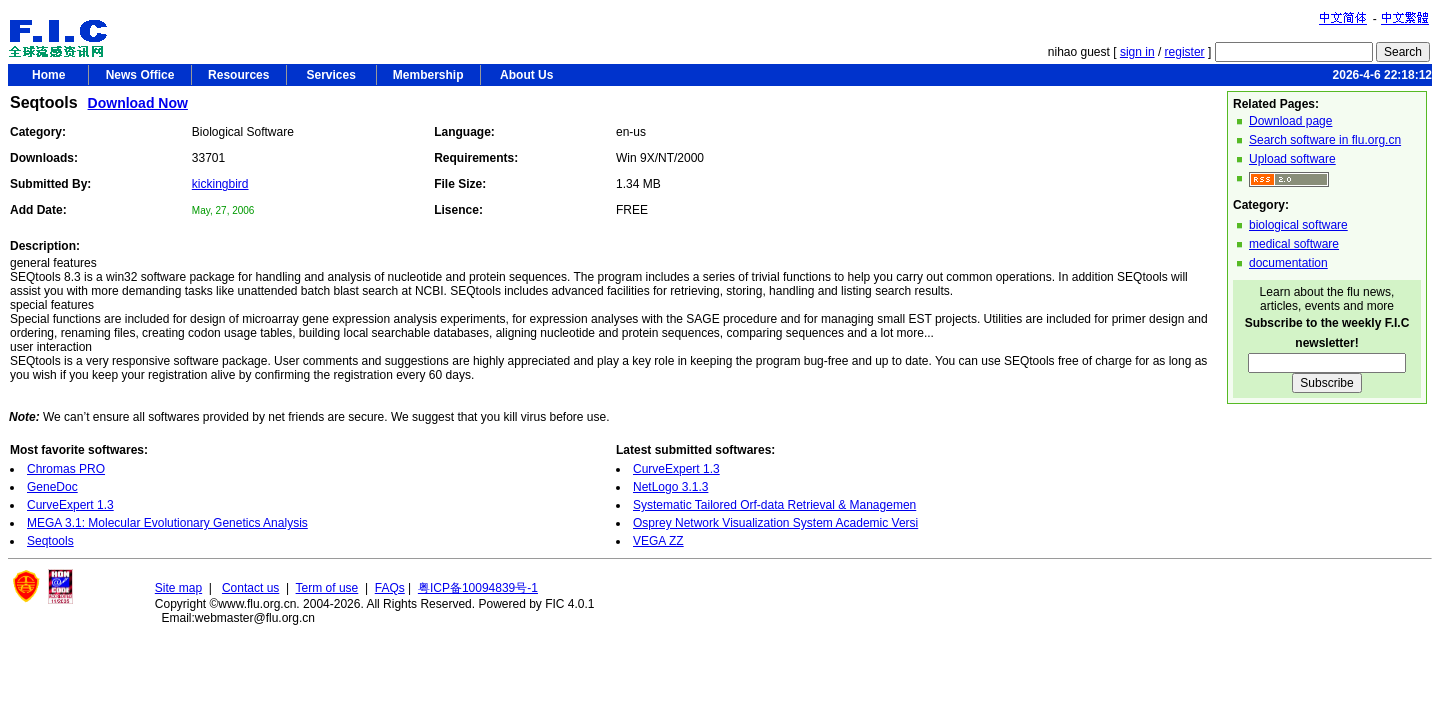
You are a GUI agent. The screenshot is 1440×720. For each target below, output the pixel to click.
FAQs (390, 588)
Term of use (327, 588)
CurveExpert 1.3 (70, 505)
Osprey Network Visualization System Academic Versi (775, 523)
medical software (1294, 244)
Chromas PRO (66, 469)
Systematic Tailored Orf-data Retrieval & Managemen (774, 505)
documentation (1288, 263)
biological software (1298, 225)
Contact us (250, 588)
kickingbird (220, 184)
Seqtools (50, 541)
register (1185, 52)
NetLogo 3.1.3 (670, 487)
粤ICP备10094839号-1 (478, 588)
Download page (1290, 121)
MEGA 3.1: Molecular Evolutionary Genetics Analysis (167, 523)
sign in (1137, 52)
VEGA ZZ (658, 541)
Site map (178, 588)
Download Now (138, 103)
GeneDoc (52, 487)
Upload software (1292, 159)
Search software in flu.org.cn (1325, 140)
